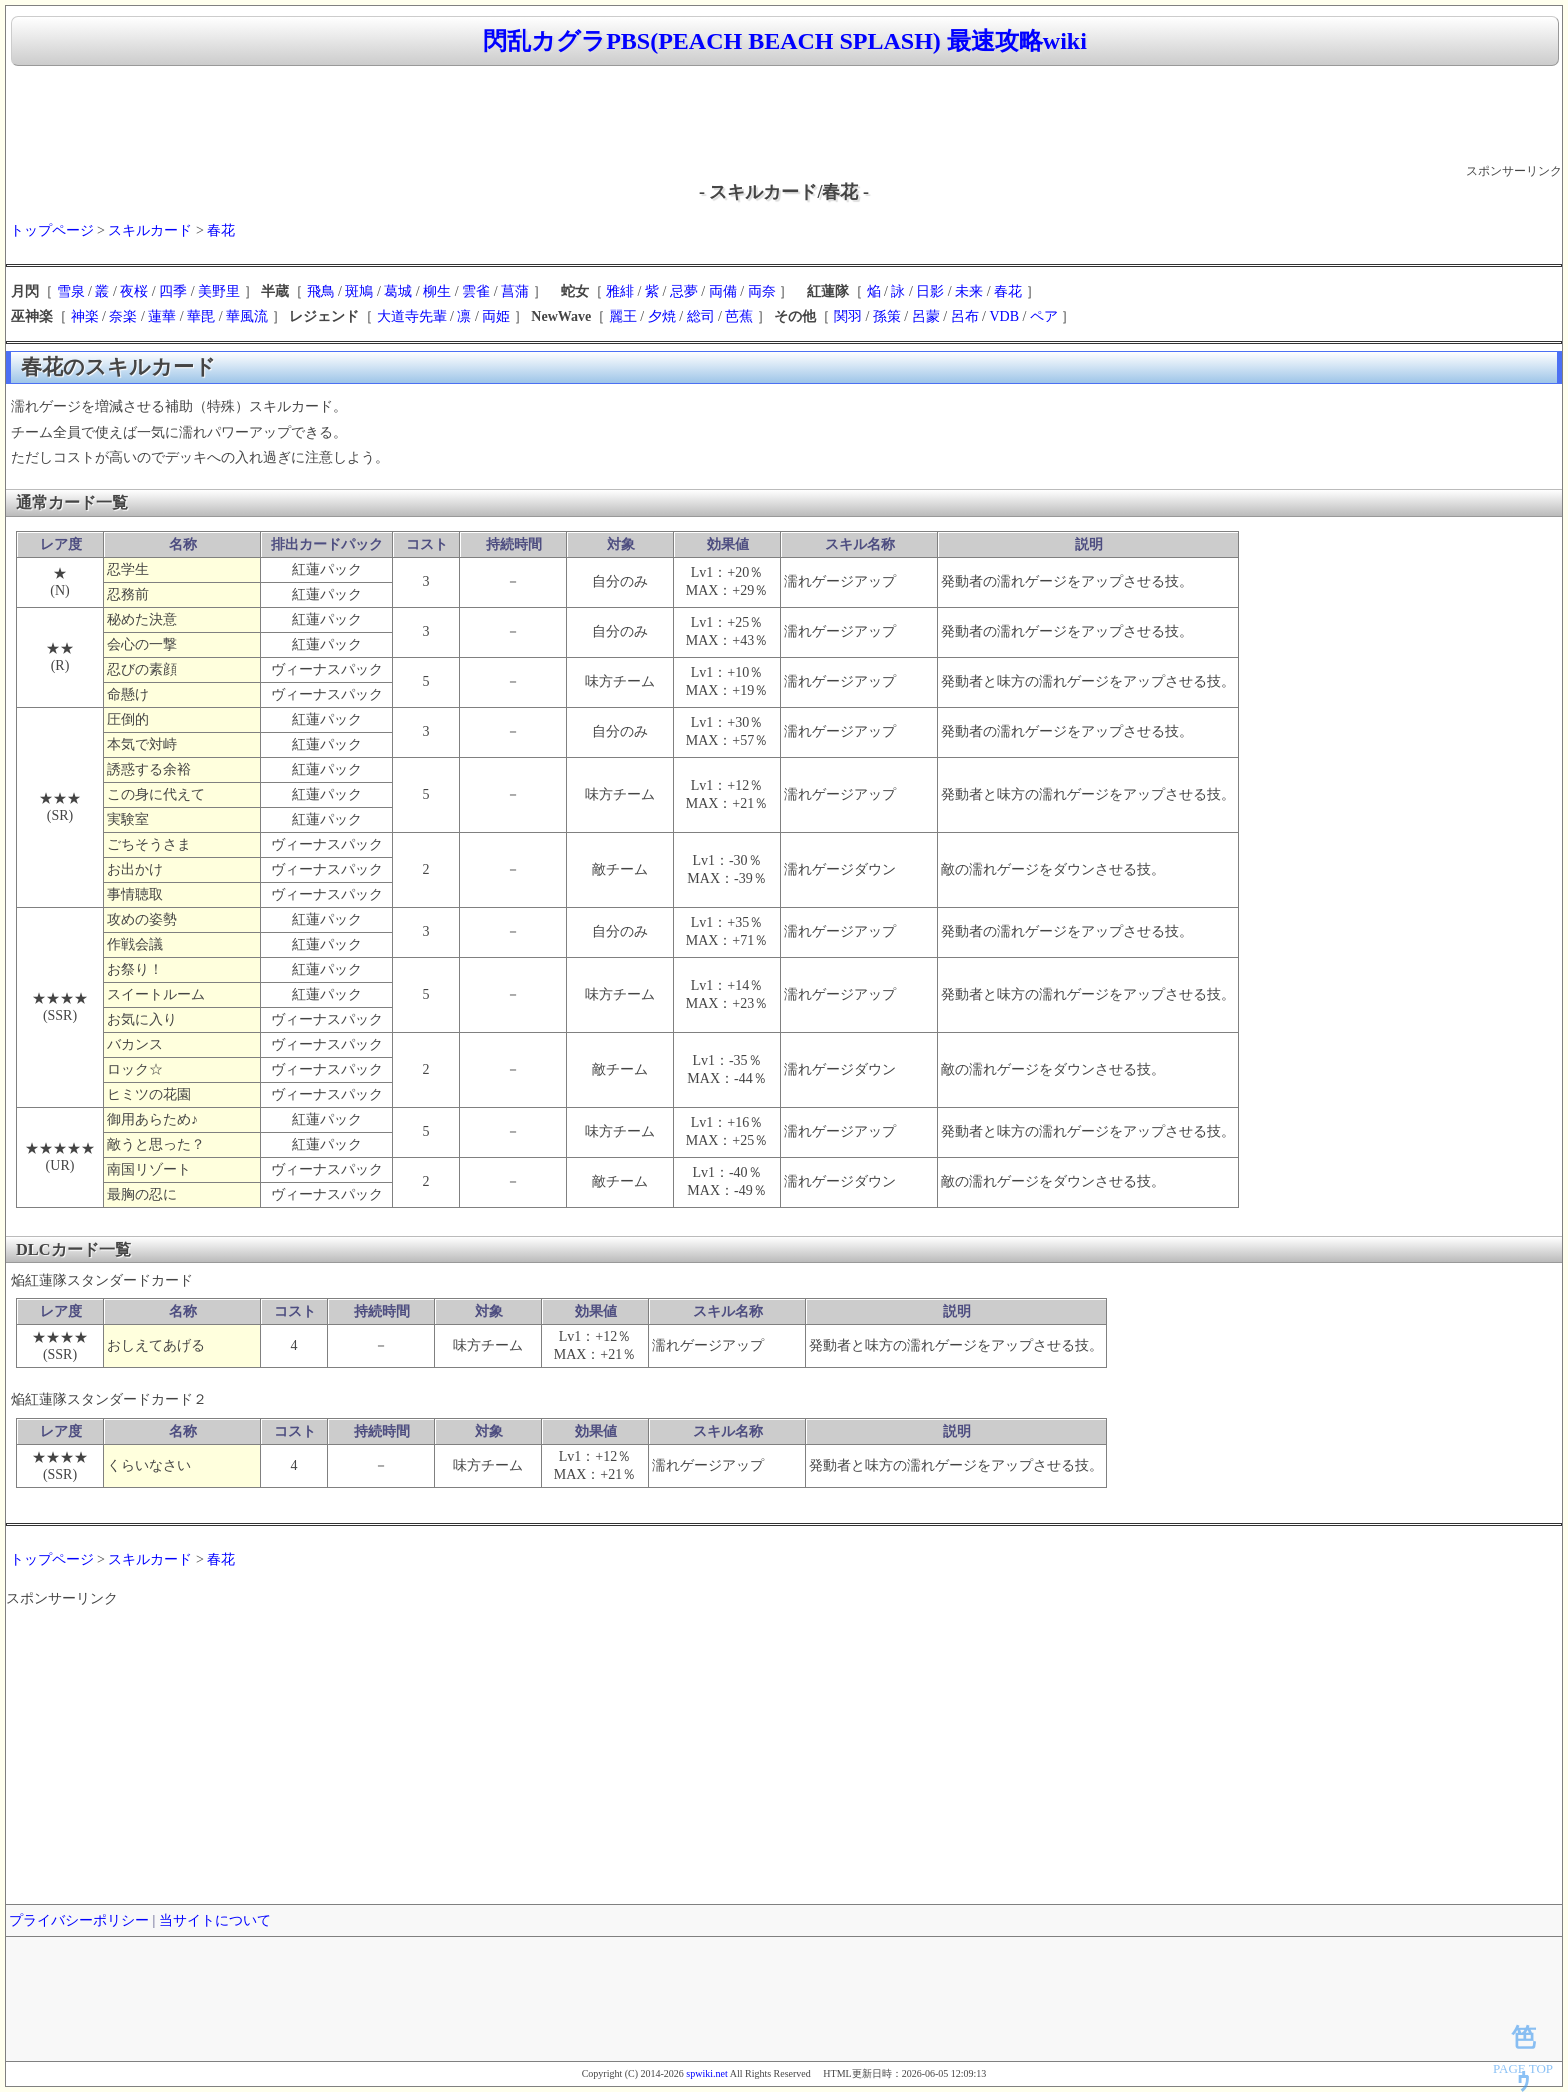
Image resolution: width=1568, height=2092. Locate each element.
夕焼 (662, 316)
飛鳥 (321, 291)
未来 (969, 291)
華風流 (247, 316)
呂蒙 (926, 316)
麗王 (623, 316)
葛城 (398, 291)
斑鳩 (359, 291)
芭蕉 (739, 316)
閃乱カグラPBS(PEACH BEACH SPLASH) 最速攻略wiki (785, 41)
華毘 (201, 316)
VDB (1004, 316)
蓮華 (162, 316)
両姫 (496, 316)
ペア (1044, 316)
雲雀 (476, 291)
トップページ (52, 230)
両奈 (762, 291)
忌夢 (684, 291)
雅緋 (620, 291)
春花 (221, 230)
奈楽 (123, 316)
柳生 (437, 291)
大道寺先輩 (412, 316)
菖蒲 (515, 291)
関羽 (848, 316)
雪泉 (71, 291)
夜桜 (134, 291)
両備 (723, 291)
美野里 (219, 291)
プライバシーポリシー (79, 1920)
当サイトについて (215, 1920)
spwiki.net (706, 2073)
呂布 (965, 316)
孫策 (887, 316)
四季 (173, 291)
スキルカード (150, 230)
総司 (701, 316)
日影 (930, 291)
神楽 (85, 316)
